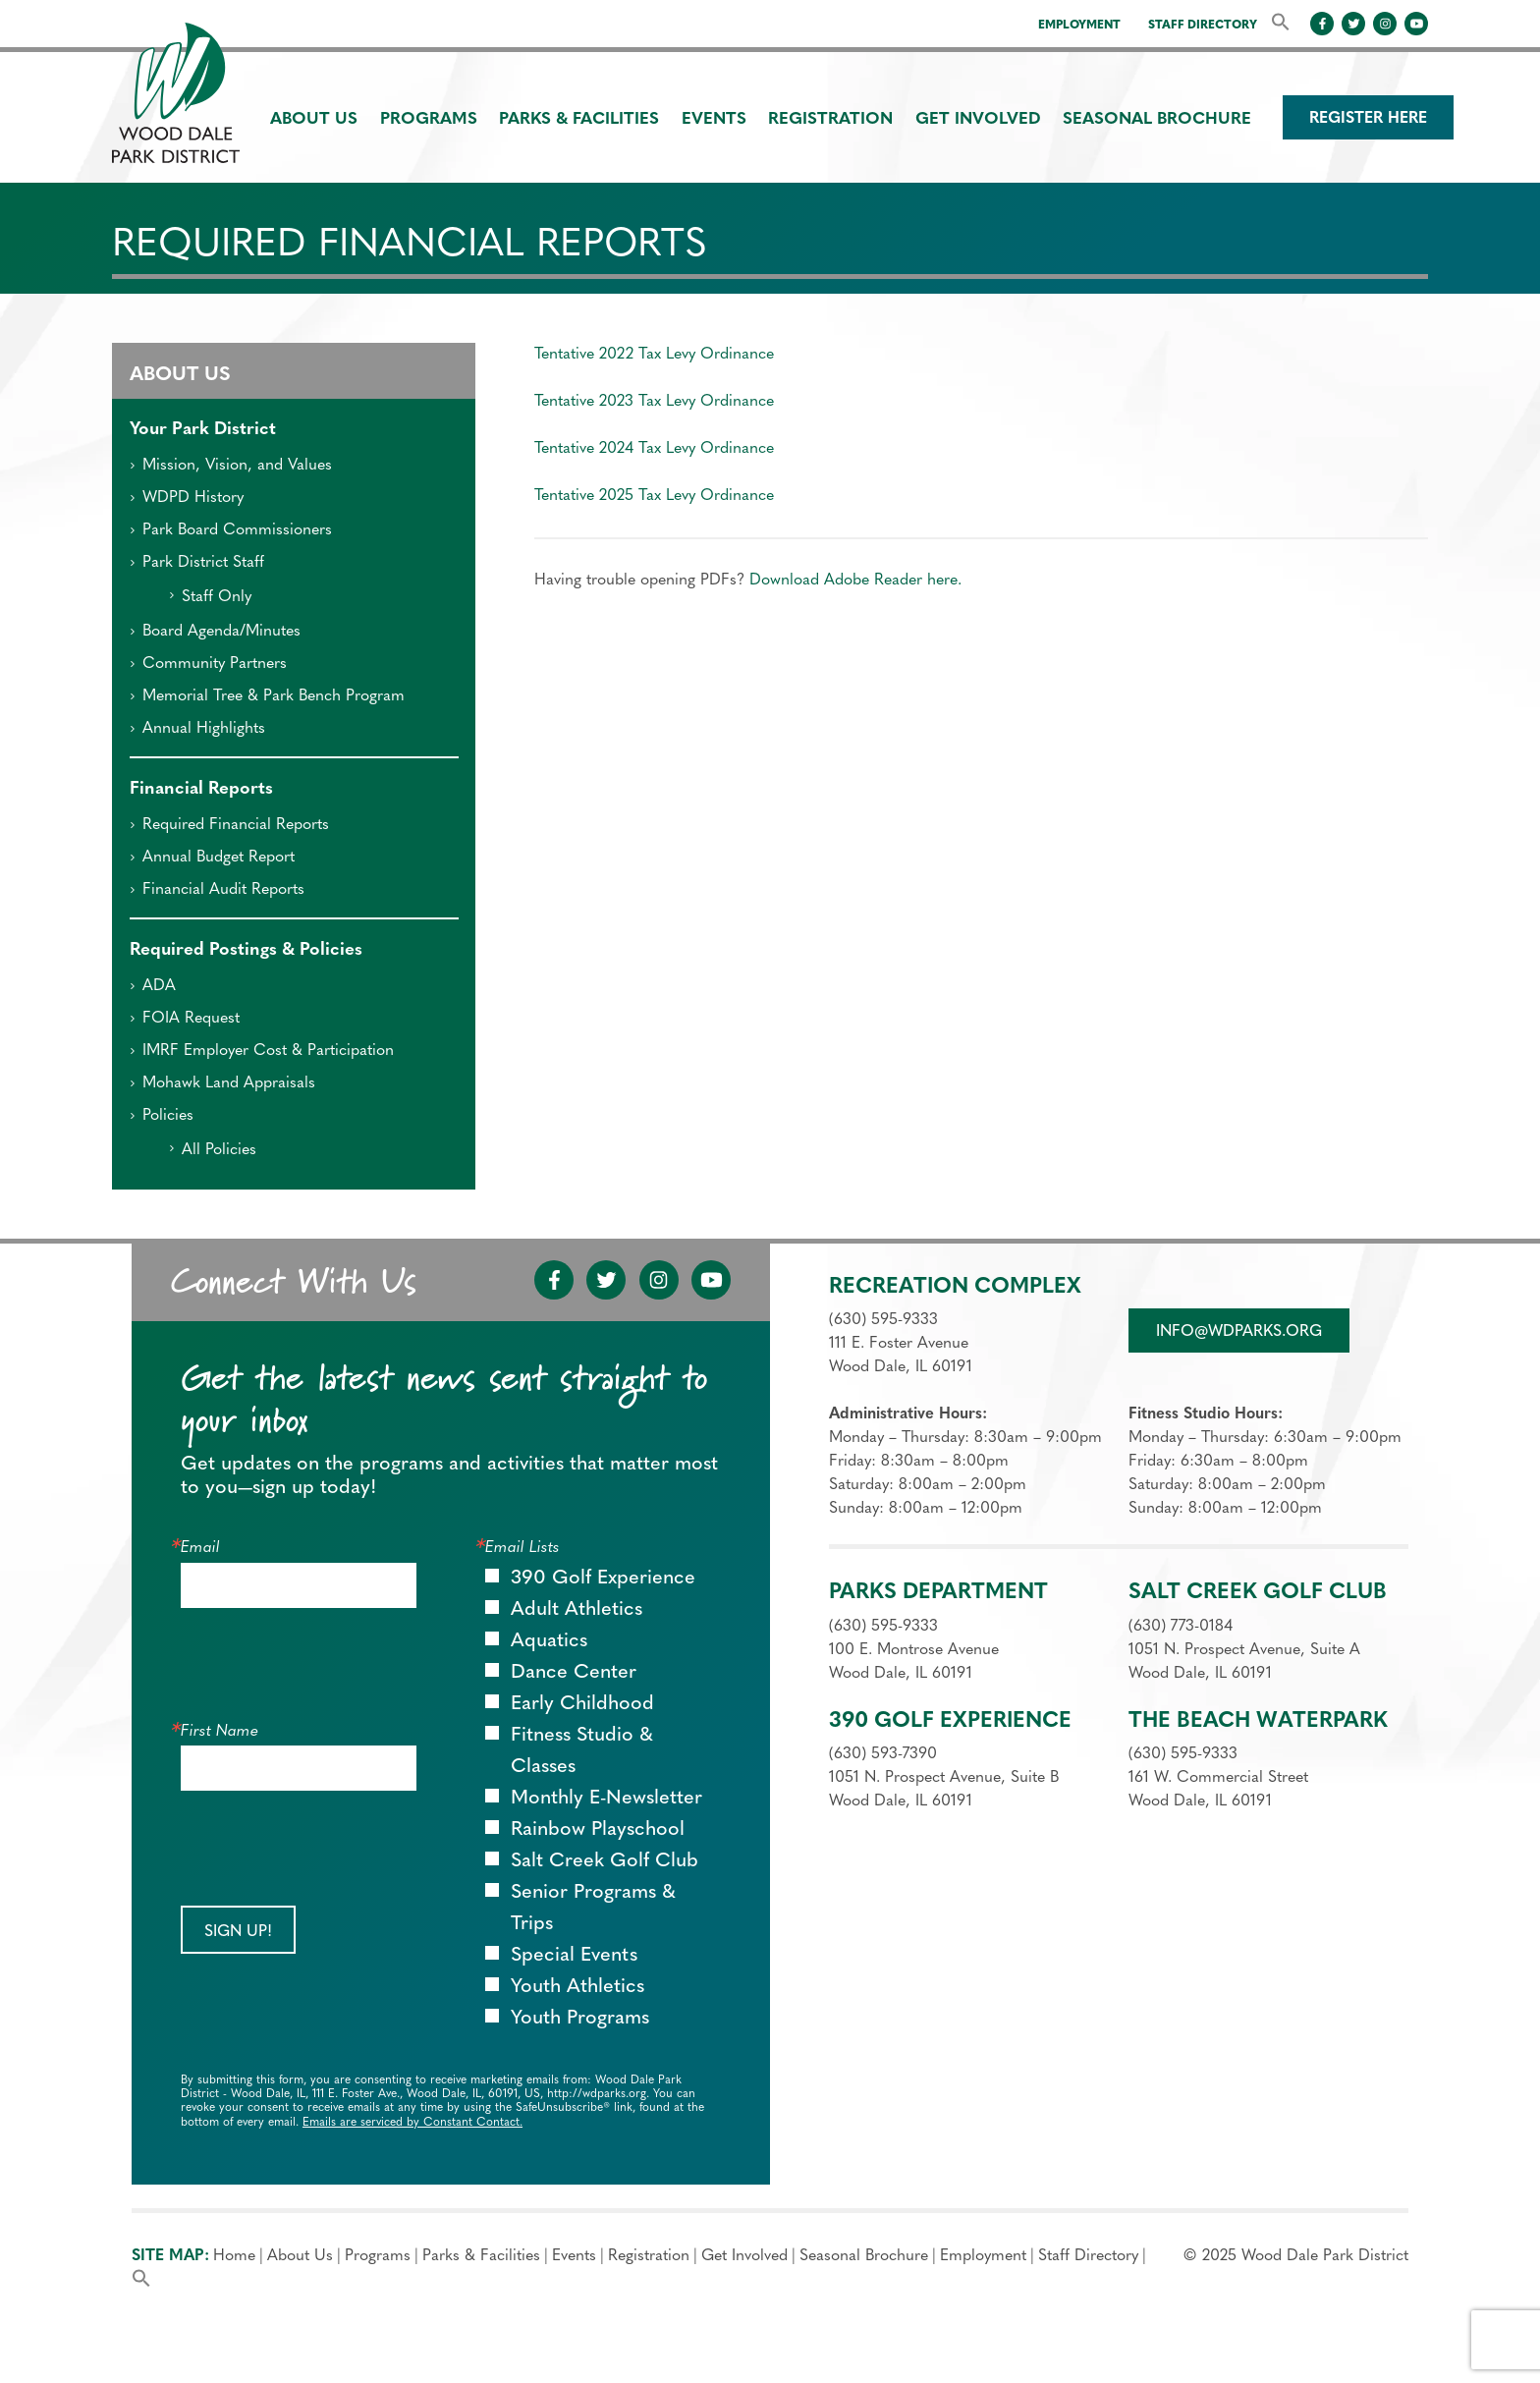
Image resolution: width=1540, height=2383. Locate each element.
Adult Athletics (576, 1610)
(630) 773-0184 (1180, 1627)
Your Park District (203, 429)
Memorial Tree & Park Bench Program (267, 696)
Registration (830, 119)
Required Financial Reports (229, 825)
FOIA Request (184, 1018)
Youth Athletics (577, 1987)
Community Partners (208, 664)
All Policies (212, 1150)
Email (200, 1548)
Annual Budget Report (212, 857)
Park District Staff (196, 563)
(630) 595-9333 (883, 1320)
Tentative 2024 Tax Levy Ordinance (654, 449)
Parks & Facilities (579, 119)
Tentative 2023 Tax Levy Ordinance (654, 402)
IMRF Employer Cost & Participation (261, 1051)
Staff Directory (1202, 25)
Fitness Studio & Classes (582, 1751)
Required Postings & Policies (246, 950)
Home (234, 2256)
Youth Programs (580, 2018)
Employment (1079, 25)
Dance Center (573, 1673)
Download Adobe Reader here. (855, 580)
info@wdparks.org (1239, 1332)
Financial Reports (201, 789)
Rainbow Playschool (598, 1830)
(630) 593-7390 (883, 1754)
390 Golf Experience (603, 1578)
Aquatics (549, 1641)
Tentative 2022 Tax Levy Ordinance (654, 354)
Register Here (1368, 119)
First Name (219, 1732)
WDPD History (186, 498)
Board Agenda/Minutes (215, 631)
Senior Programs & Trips (593, 1908)
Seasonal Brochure (1157, 119)
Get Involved (978, 119)
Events (714, 119)
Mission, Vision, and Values (230, 465)
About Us (314, 119)
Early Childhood (582, 1704)
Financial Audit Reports (216, 890)
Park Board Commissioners (230, 530)
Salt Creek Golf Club (604, 1861)
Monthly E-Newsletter (606, 1798)
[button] (1281, 23)
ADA (152, 986)
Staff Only (209, 597)
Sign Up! (238, 1932)
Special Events (574, 1956)
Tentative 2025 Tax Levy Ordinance (654, 496)
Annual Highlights (197, 729)
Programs (428, 119)
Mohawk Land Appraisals (222, 1083)
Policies (161, 1116)
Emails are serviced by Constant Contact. (412, 2123)
